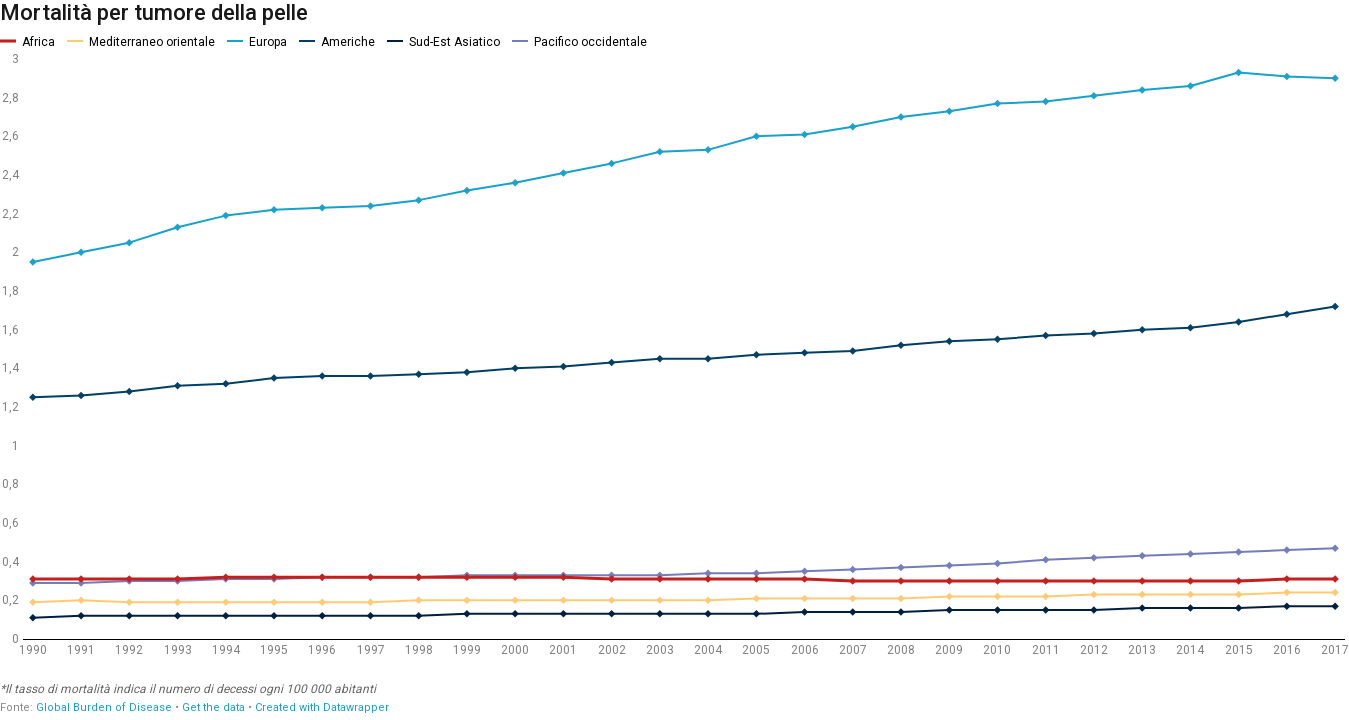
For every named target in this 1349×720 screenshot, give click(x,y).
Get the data (213, 707)
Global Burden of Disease (104, 707)
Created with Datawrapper (322, 707)
